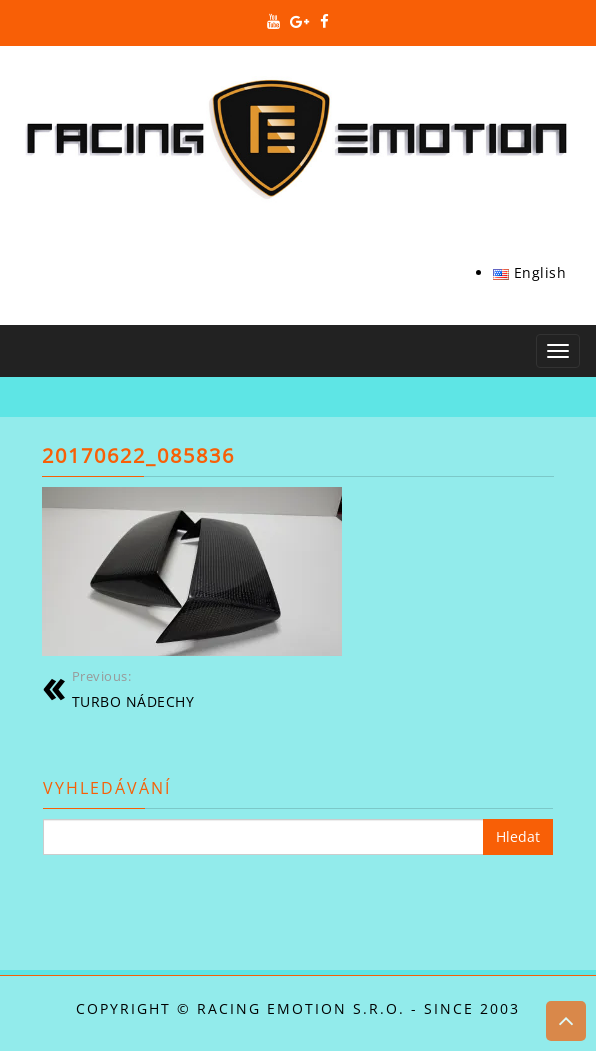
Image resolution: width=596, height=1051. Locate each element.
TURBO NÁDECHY (133, 688)
